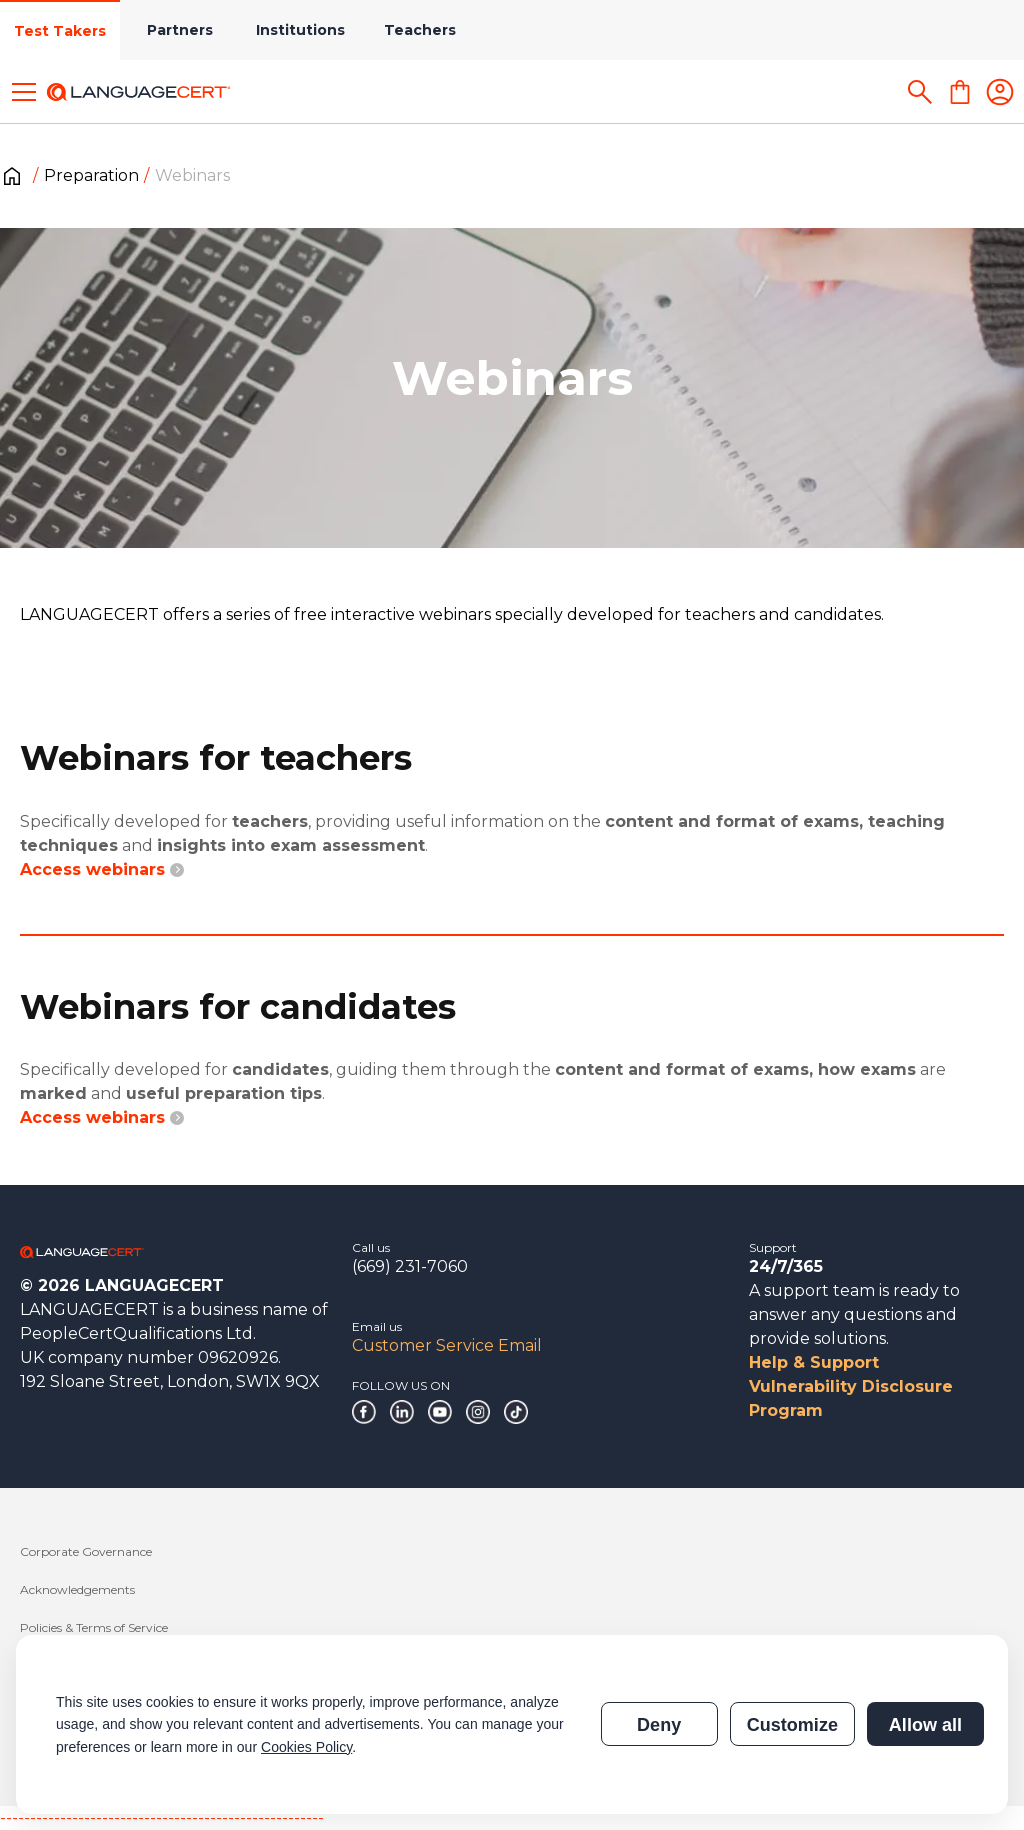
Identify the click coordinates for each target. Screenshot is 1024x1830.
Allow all (925, 1725)
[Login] (1000, 92)
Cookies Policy (306, 1747)
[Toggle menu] (24, 92)
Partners (180, 30)
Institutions (300, 30)
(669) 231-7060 (410, 1266)
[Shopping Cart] (960, 92)
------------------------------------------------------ (162, 1817)
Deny (659, 1725)
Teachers (420, 30)
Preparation (91, 175)
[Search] (920, 92)
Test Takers (60, 31)
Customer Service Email (447, 1345)
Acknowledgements (77, 1589)
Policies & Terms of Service (94, 1627)
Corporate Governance (86, 1551)
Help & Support (814, 1362)
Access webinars (102, 869)
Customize (792, 1725)
